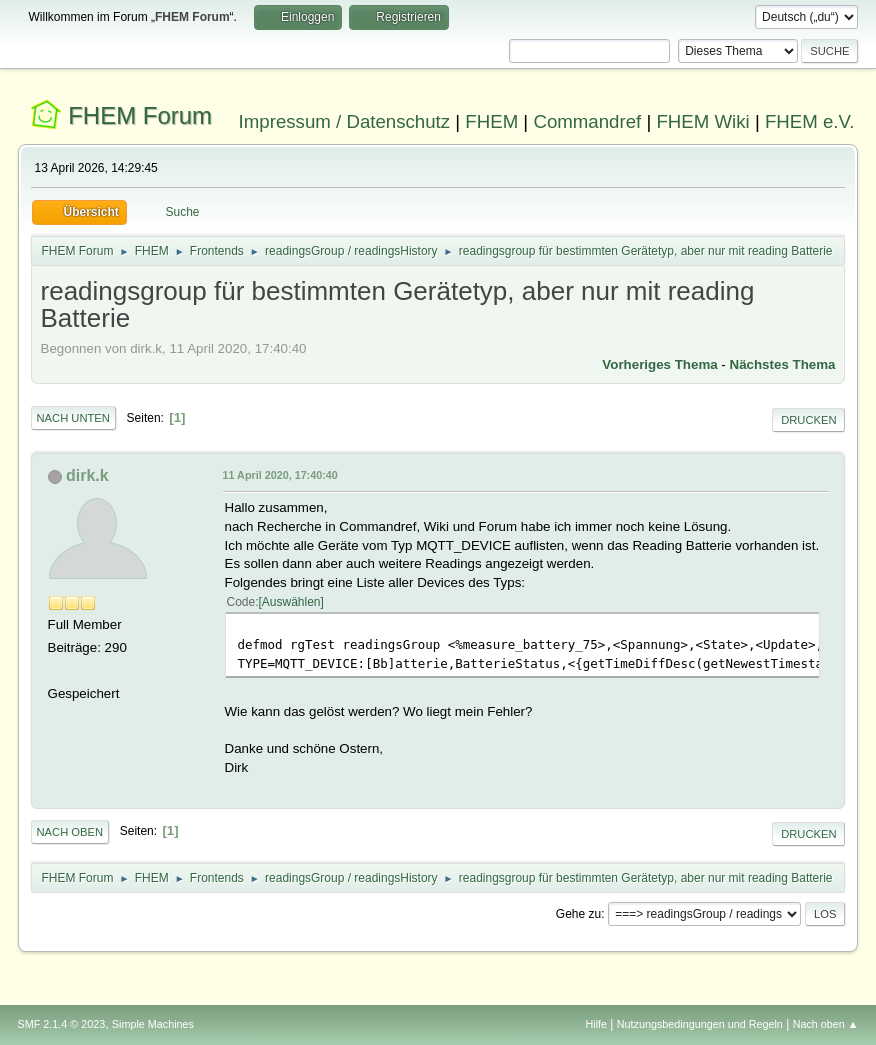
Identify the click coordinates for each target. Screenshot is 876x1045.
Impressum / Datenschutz (345, 121)
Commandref (587, 121)
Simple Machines (153, 1024)
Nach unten (73, 418)
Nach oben (70, 832)
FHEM (491, 121)
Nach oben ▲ (826, 1024)
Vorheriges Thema (659, 364)
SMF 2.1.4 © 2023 (62, 1024)
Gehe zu (578, 914)
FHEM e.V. (810, 121)
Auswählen (291, 602)
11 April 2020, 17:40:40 (280, 475)
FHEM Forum (140, 115)
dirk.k (87, 475)
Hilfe (596, 1024)
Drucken (808, 420)
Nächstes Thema (783, 364)
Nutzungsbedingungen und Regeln (700, 1024)
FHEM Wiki (702, 121)
